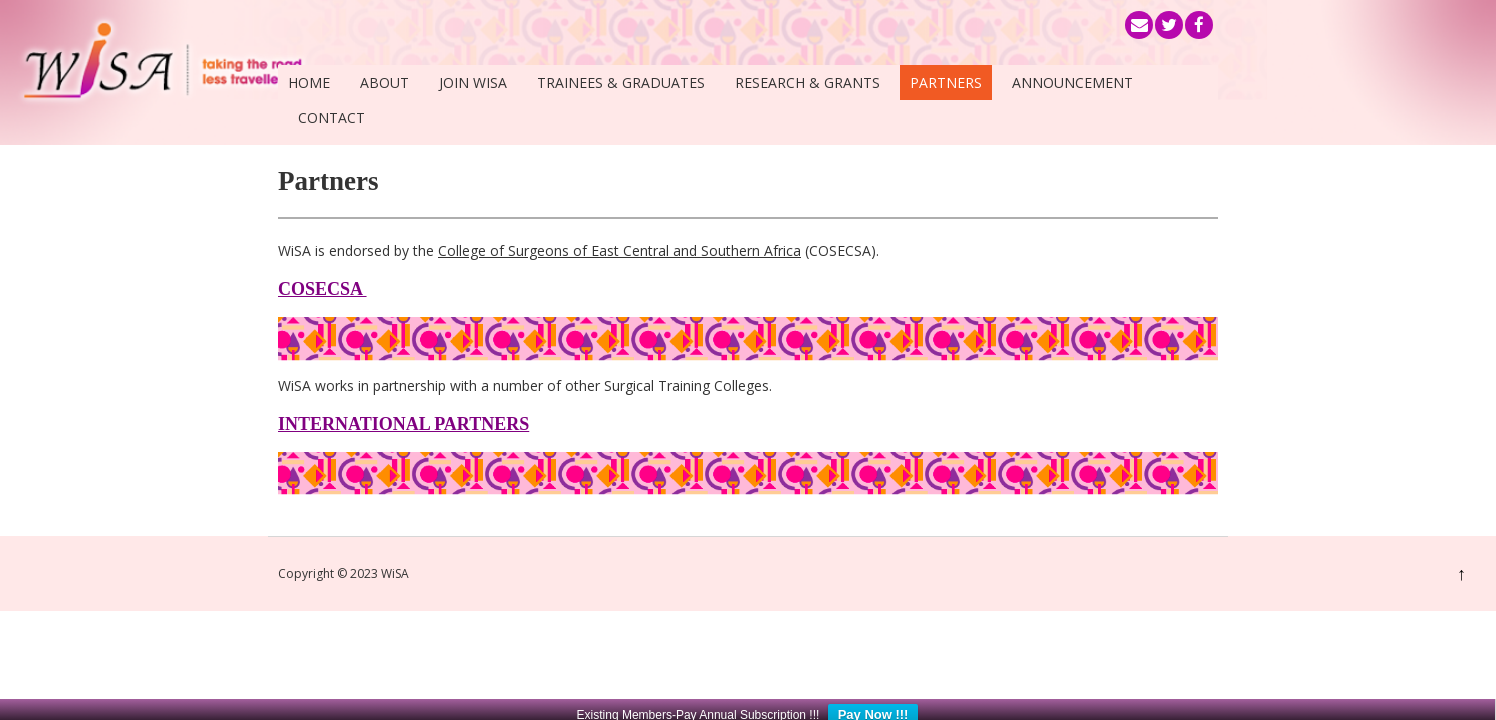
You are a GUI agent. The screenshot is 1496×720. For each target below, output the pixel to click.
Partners (946, 82)
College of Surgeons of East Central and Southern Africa (619, 250)
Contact (331, 117)
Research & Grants (807, 82)
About (384, 82)
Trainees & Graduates (621, 82)
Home (309, 82)
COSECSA (322, 289)
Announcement (1072, 82)
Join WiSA (473, 82)
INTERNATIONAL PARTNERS (403, 424)
